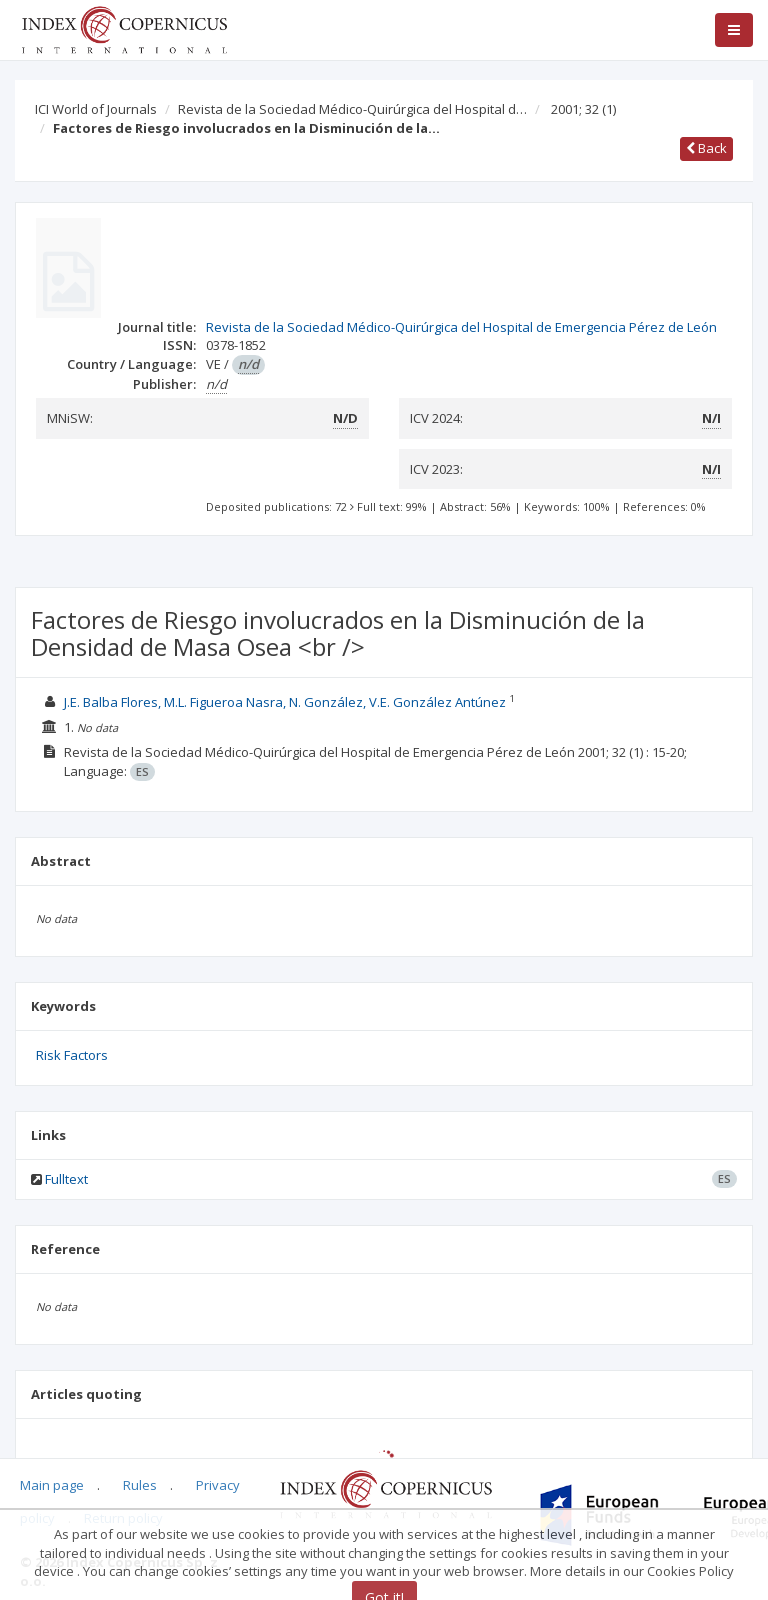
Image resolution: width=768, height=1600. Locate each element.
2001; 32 (583, 109)
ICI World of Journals (96, 109)
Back (706, 148)
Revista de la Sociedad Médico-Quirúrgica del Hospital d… (352, 109)
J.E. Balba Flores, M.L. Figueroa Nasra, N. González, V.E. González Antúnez (286, 702)
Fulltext (66, 1179)
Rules (140, 1485)
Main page (52, 1485)
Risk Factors (72, 1055)
